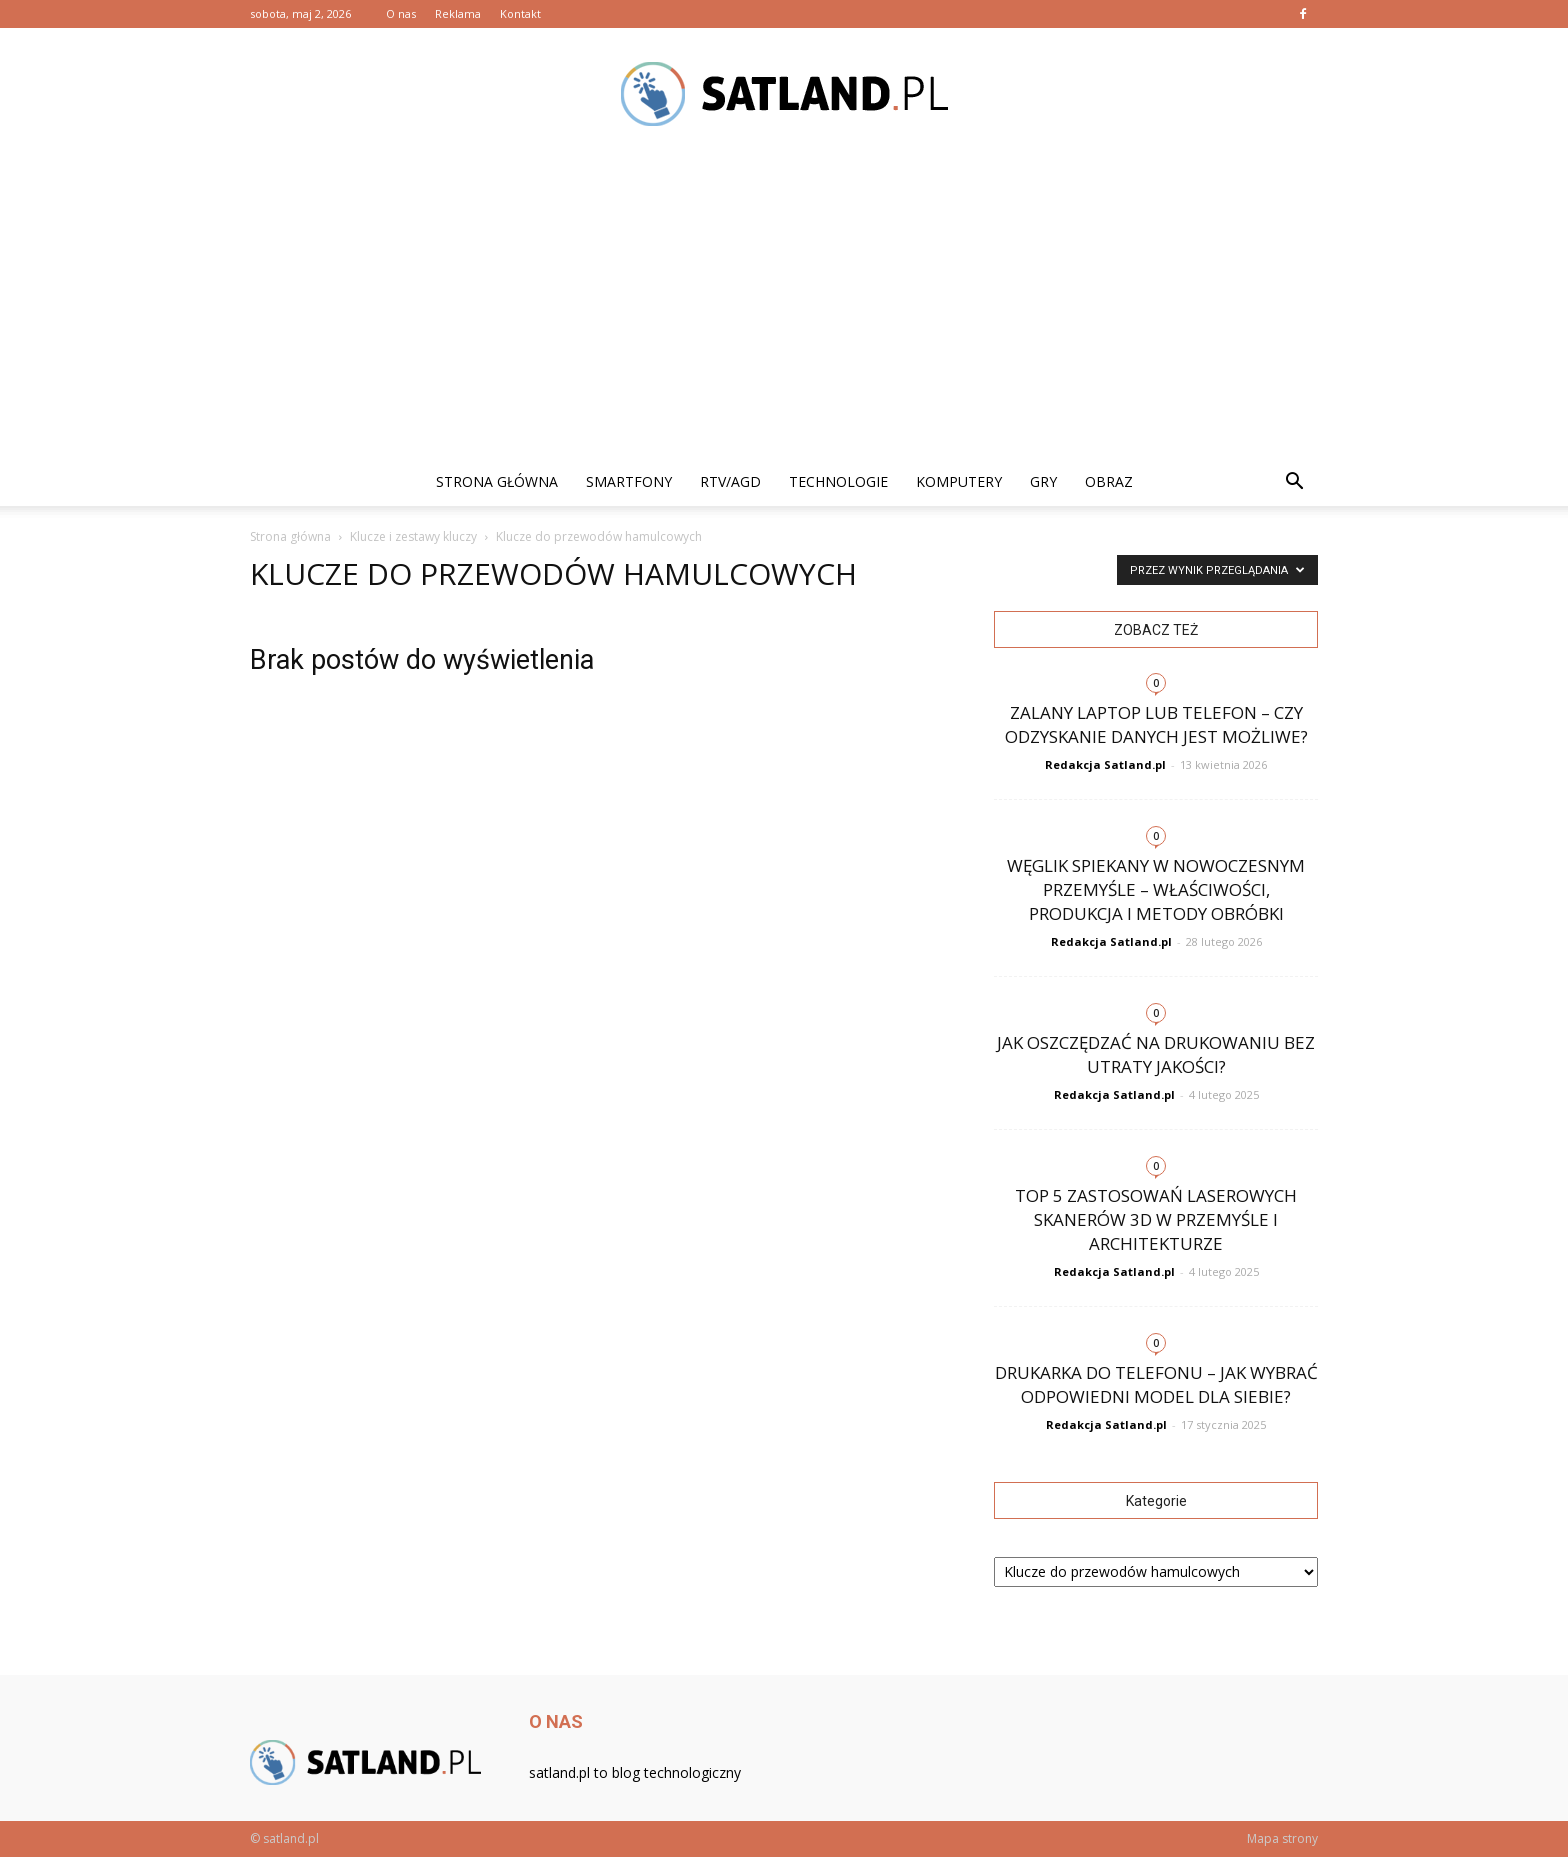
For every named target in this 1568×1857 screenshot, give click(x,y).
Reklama (458, 13)
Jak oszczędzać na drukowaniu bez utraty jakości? (1156, 1054)
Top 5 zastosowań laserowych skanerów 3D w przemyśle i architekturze (1156, 1219)
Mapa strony (1282, 1838)
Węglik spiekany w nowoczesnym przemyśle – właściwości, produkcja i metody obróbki (1156, 889)
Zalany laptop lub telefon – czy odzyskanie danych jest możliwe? (1156, 724)
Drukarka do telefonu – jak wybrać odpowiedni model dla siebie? (1156, 1384)
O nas (401, 13)
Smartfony (629, 481)
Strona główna (497, 481)
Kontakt (520, 13)
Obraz (1109, 481)
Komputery (959, 481)
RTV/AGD (730, 481)
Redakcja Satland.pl (1105, 764)
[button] (1294, 482)
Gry (1043, 481)
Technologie (838, 481)
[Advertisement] (784, 308)
